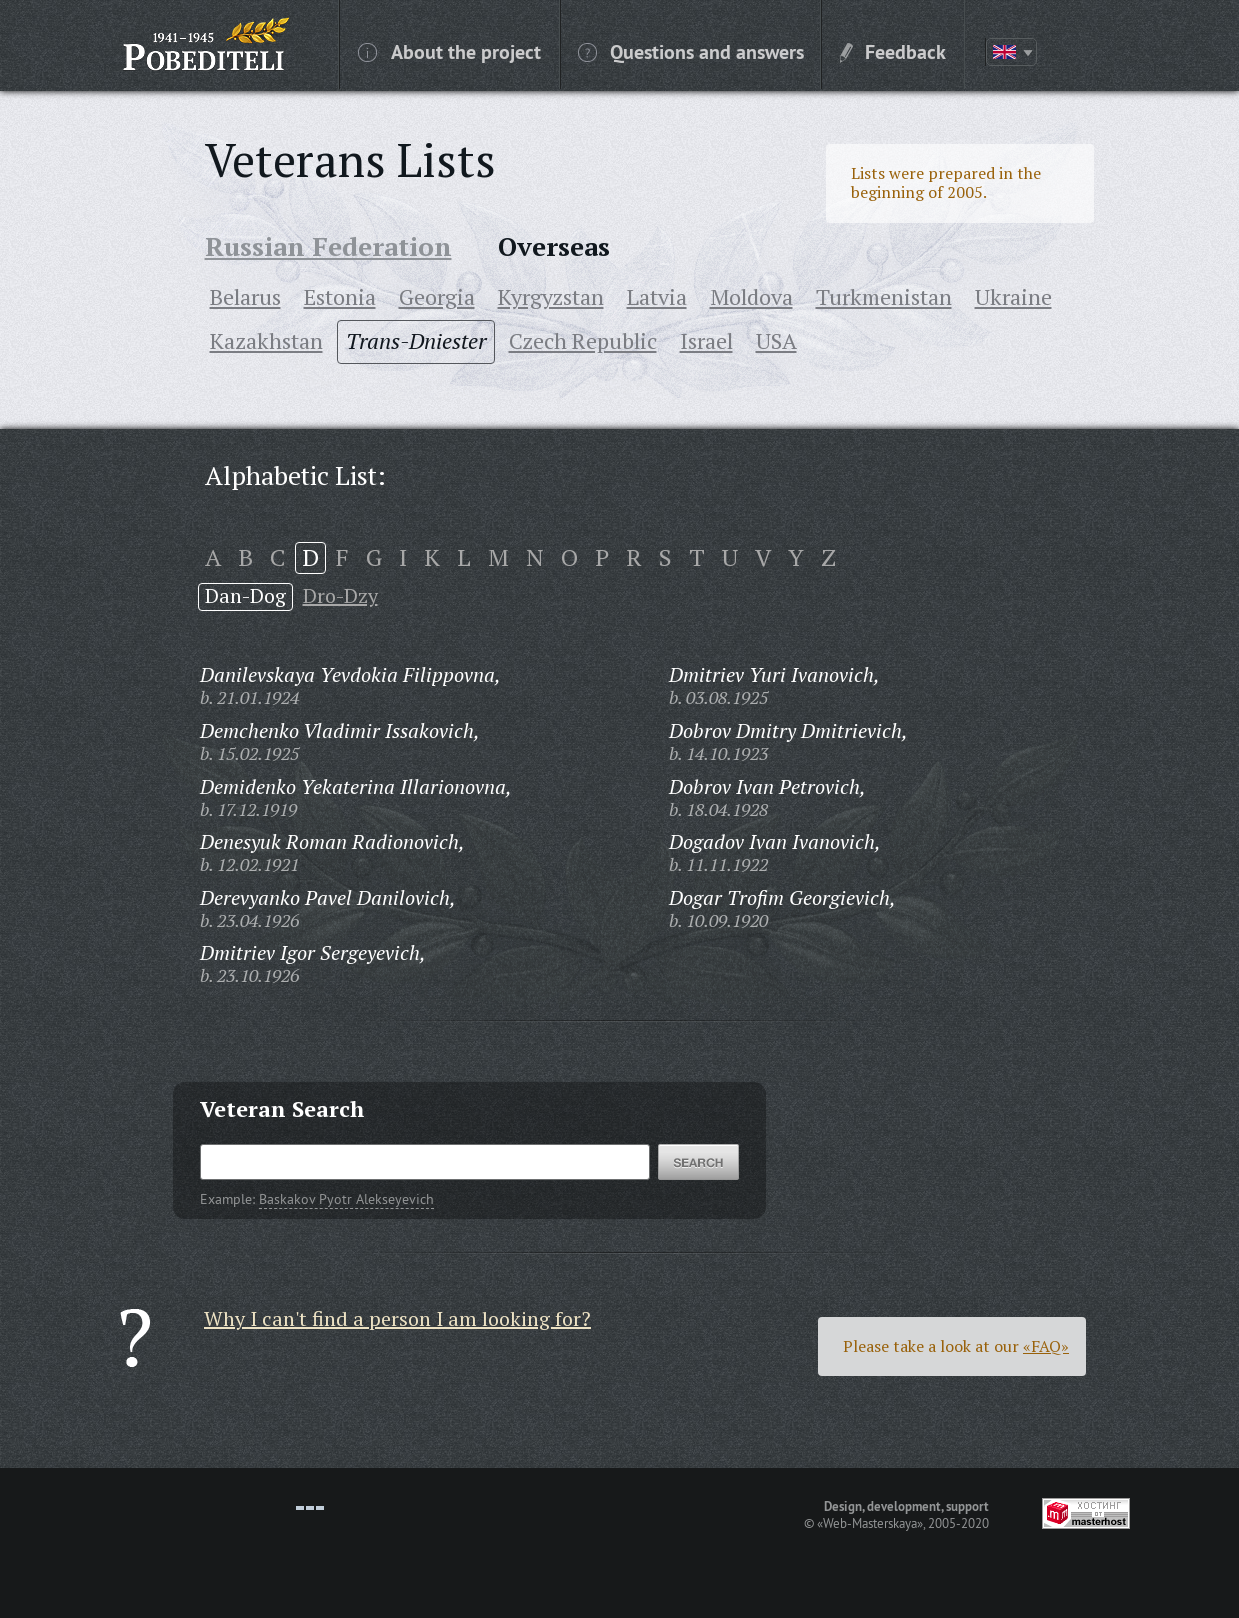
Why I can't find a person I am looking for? (397, 1318)
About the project (449, 51)
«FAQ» (1046, 1346)
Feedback (893, 51)
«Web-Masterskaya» (870, 1523)
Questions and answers (691, 51)
